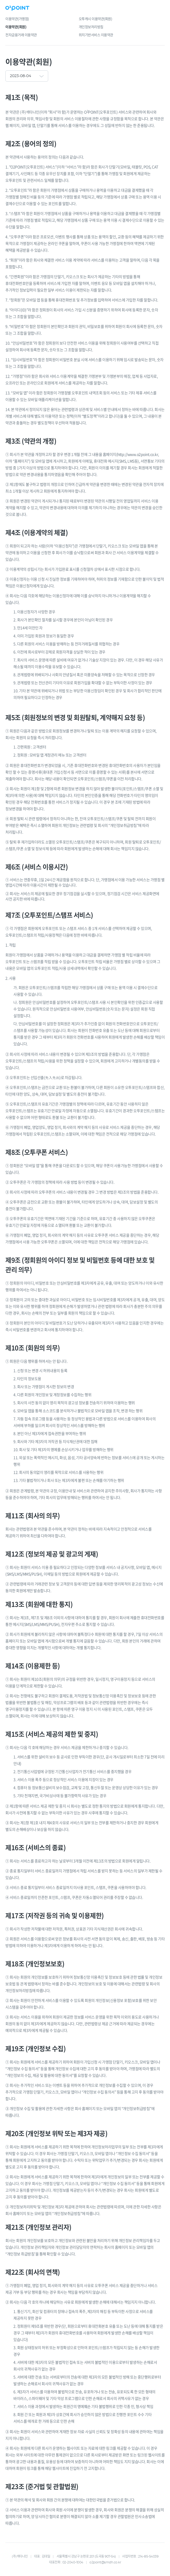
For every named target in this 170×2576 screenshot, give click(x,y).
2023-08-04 (20, 76)
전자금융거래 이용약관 (21, 34)
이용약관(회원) (15, 26)
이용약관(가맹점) (17, 18)
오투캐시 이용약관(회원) (95, 18)
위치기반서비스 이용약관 (96, 34)
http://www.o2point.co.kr (137, 454)
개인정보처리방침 (91, 26)
